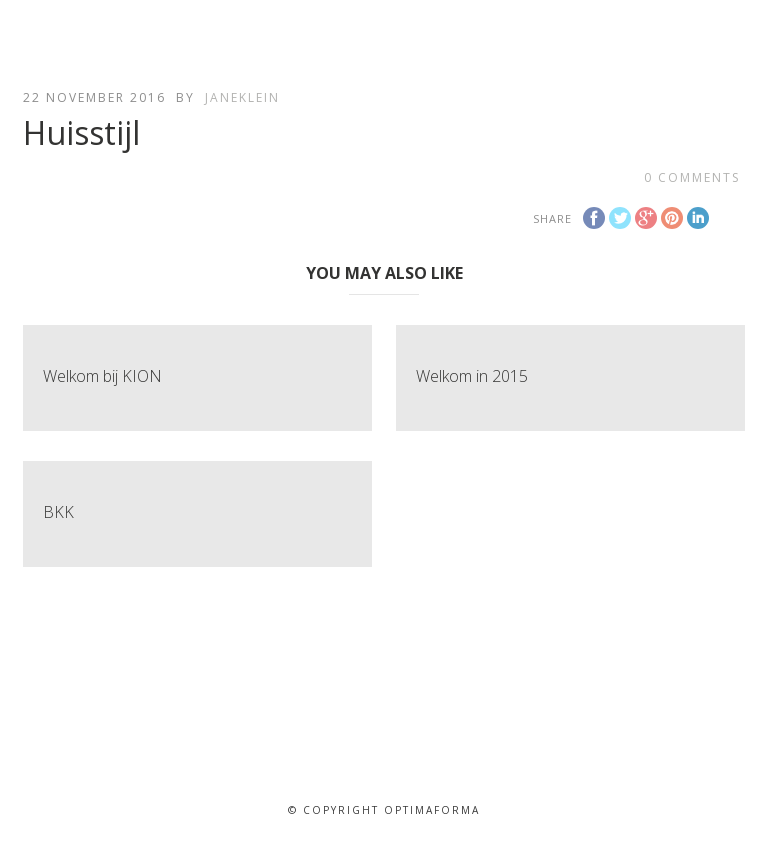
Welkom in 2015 (472, 376)
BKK (58, 512)
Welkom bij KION (102, 376)
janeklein (242, 97)
